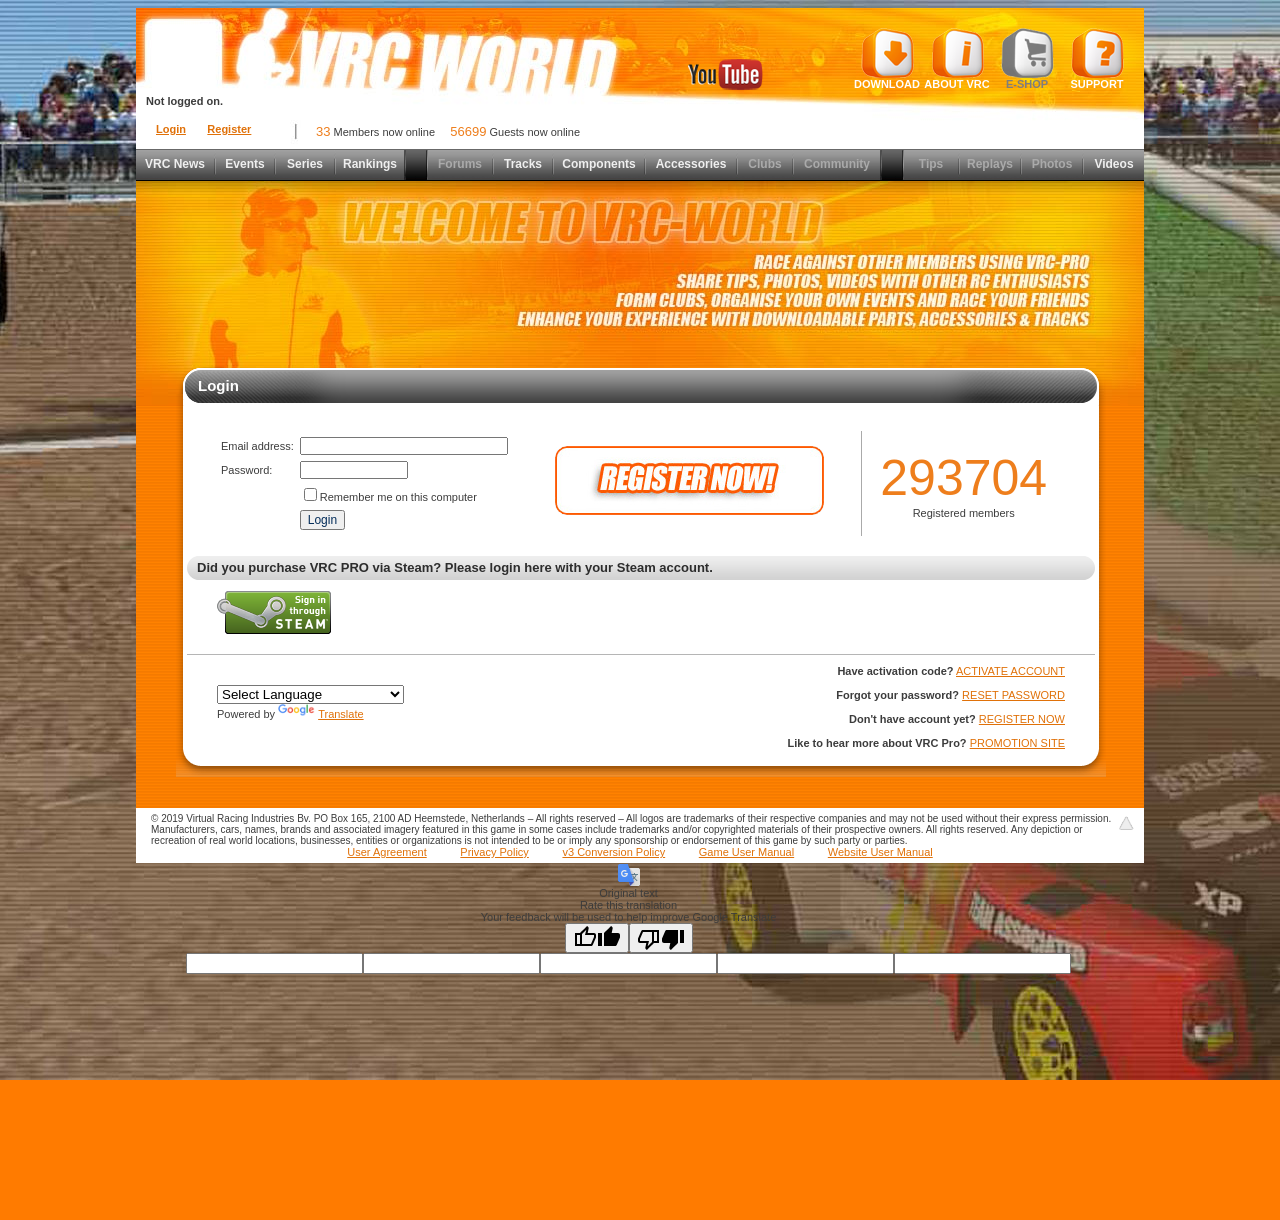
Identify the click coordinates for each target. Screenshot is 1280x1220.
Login (171, 129)
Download (887, 59)
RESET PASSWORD (1013, 695)
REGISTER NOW (1022, 719)
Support (1097, 59)
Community (837, 164)
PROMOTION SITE (1017, 743)
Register (229, 129)
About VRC (956, 59)
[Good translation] (597, 938)
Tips (931, 164)
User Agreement (386, 852)
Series (305, 164)
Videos (1113, 164)
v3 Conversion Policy (613, 852)
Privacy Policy (494, 852)
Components (598, 164)
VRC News (175, 164)
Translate (320, 714)
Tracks (523, 164)
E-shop (1027, 59)
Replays (990, 164)
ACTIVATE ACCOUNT (1010, 671)
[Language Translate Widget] (310, 694)
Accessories (691, 164)
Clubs (764, 164)
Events (244, 164)
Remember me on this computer (398, 497)
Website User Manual (880, 852)
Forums (460, 164)
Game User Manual (746, 852)
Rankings (370, 164)
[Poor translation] (661, 938)
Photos (1052, 164)
